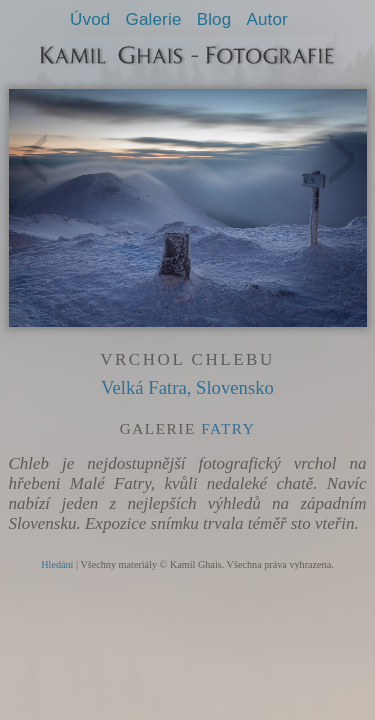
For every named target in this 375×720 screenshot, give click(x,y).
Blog (214, 19)
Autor (266, 19)
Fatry (228, 428)
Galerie (154, 19)
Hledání (57, 564)
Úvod (90, 19)
